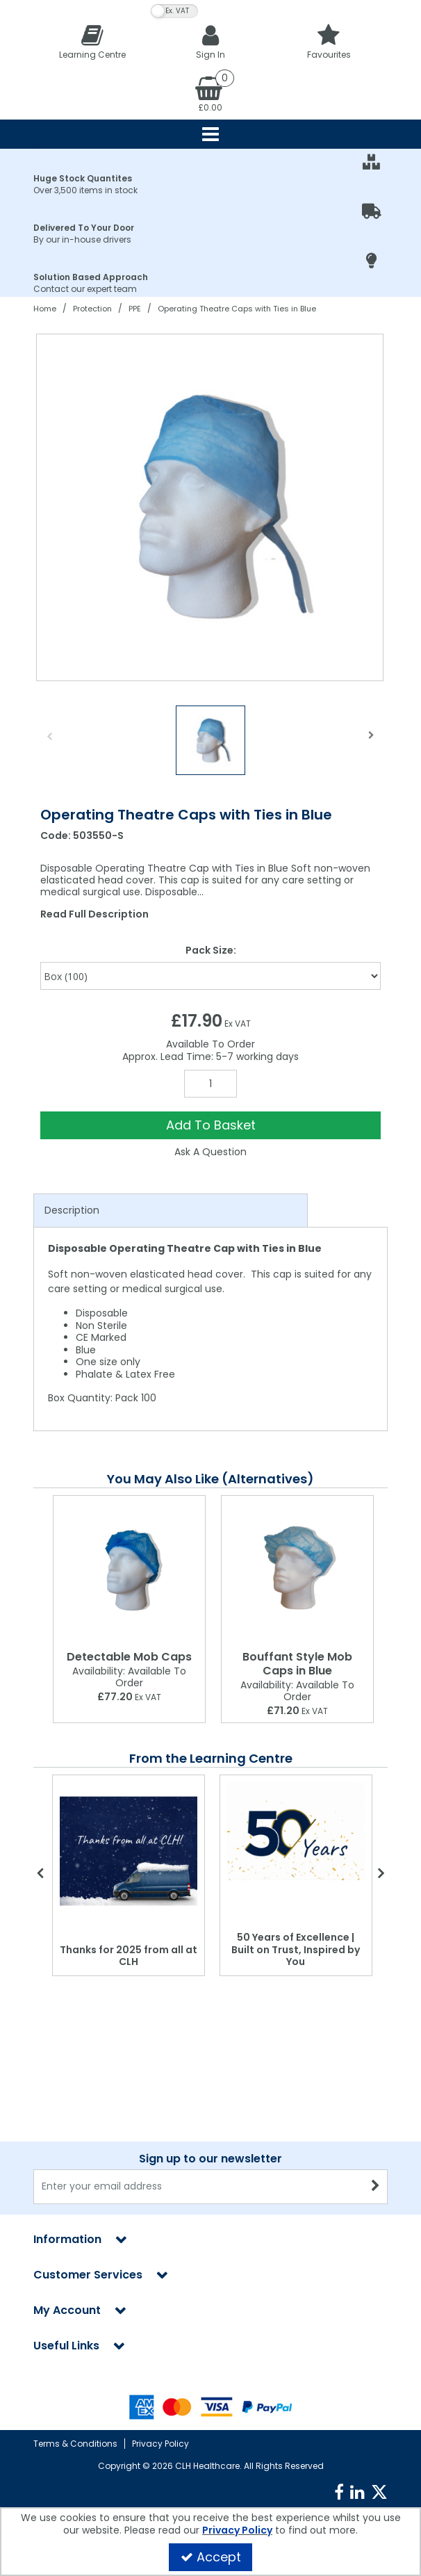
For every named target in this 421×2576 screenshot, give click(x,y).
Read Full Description (94, 914)
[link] (339, 2492)
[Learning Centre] (92, 41)
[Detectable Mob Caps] (129, 1570)
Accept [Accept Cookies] (211, 2557)
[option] (210, 507)
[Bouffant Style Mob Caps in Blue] (297, 1570)
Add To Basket (211, 1125)
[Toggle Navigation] (210, 134)
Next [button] (372, 744)
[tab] (170, 1210)
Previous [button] (49, 744)
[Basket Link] (210, 93)
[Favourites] (329, 41)
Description (71, 1210)
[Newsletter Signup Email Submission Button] (375, 2186)
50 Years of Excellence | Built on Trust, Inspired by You (295, 1949)
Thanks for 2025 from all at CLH (128, 1956)
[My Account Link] (210, 41)
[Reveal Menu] (210, 134)
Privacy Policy (160, 2443)
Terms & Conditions (75, 2443)
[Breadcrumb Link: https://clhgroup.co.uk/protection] (92, 308)
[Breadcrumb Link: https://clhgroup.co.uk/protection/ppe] (135, 308)
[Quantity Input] (210, 1084)
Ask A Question (210, 1152)
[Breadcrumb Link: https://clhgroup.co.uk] (44, 308)
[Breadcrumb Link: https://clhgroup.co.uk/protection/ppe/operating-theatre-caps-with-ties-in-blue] (237, 308)
